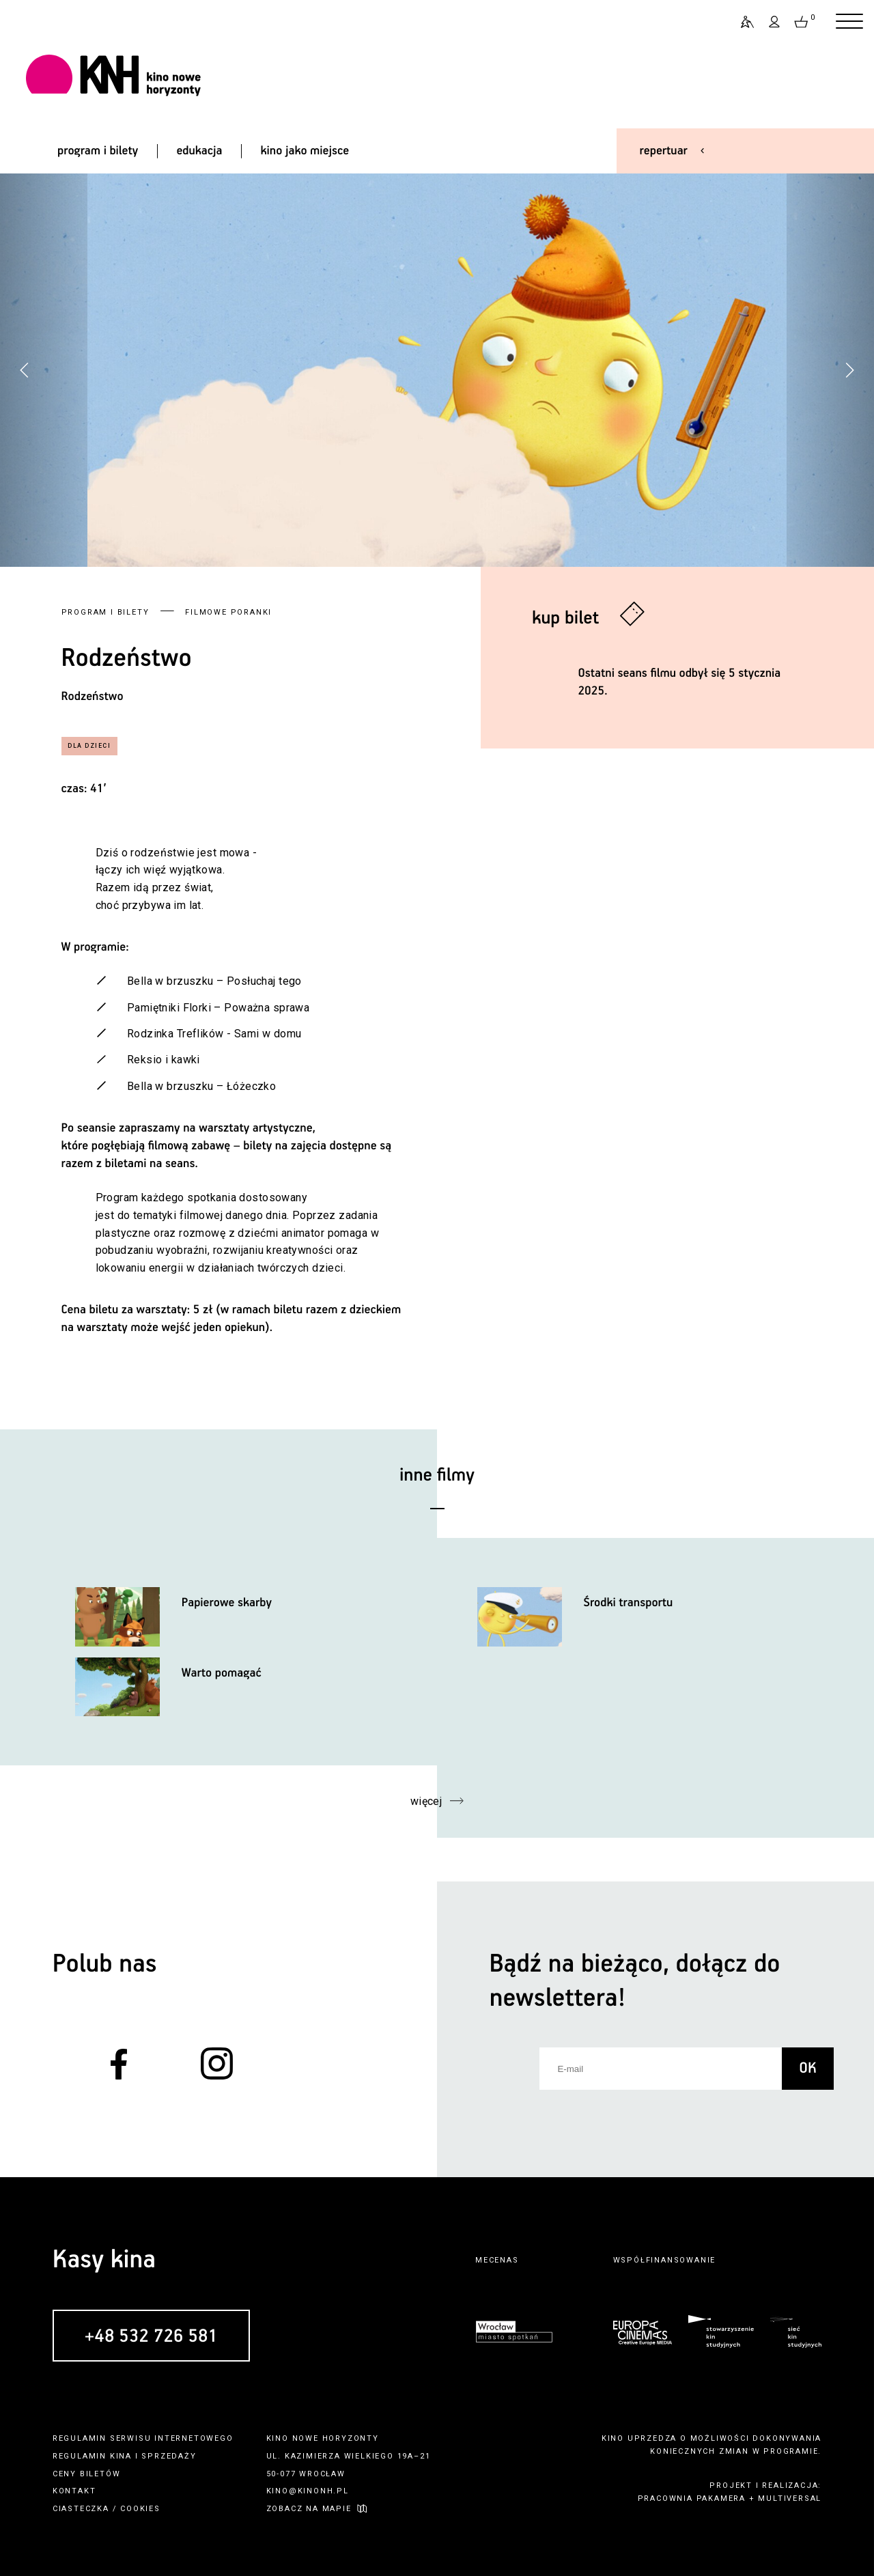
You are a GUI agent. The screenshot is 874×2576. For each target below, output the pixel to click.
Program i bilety (105, 612)
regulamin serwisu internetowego (143, 2438)
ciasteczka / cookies (106, 2508)
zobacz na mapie (309, 2508)
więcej (426, 1801)
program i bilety (97, 151)
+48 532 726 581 (151, 2336)
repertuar (664, 151)
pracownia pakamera (692, 2498)
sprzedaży (168, 2456)
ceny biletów (87, 2473)
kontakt (74, 2491)
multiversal (789, 2498)
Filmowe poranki (228, 612)
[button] (849, 370)
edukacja (199, 151)
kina (121, 2456)
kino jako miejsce (305, 151)
